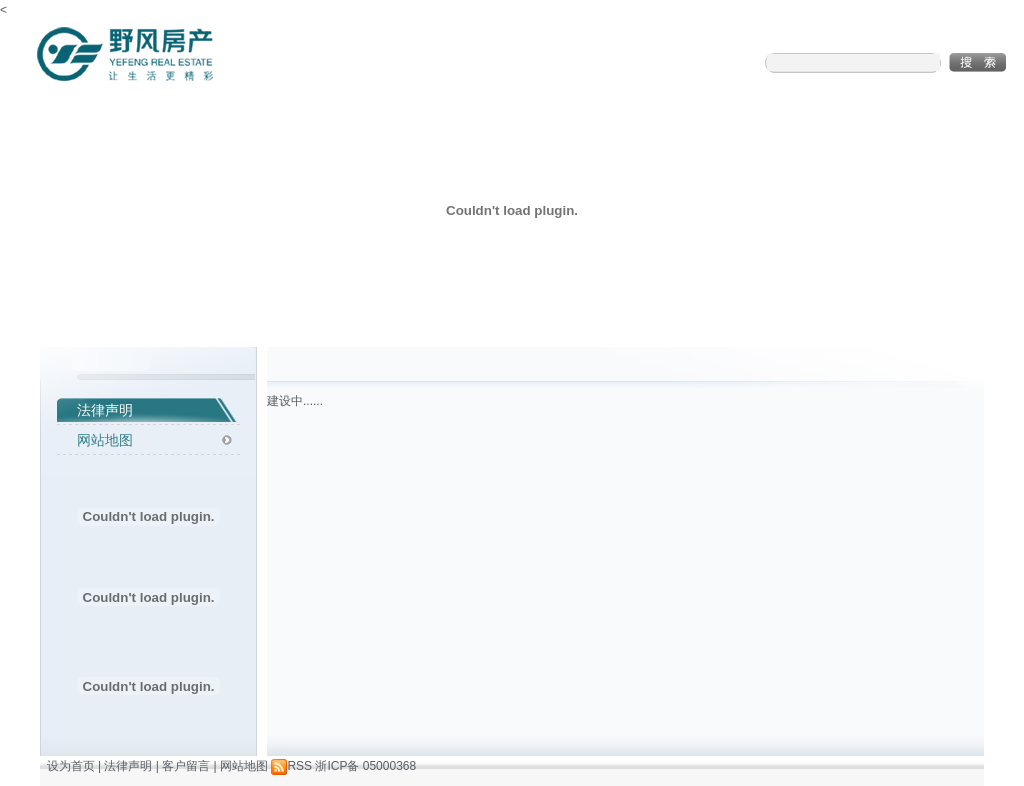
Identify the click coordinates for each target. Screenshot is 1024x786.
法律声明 (105, 410)
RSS (291, 766)
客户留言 (186, 766)
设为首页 (71, 766)
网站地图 (105, 440)
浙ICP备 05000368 (365, 766)
